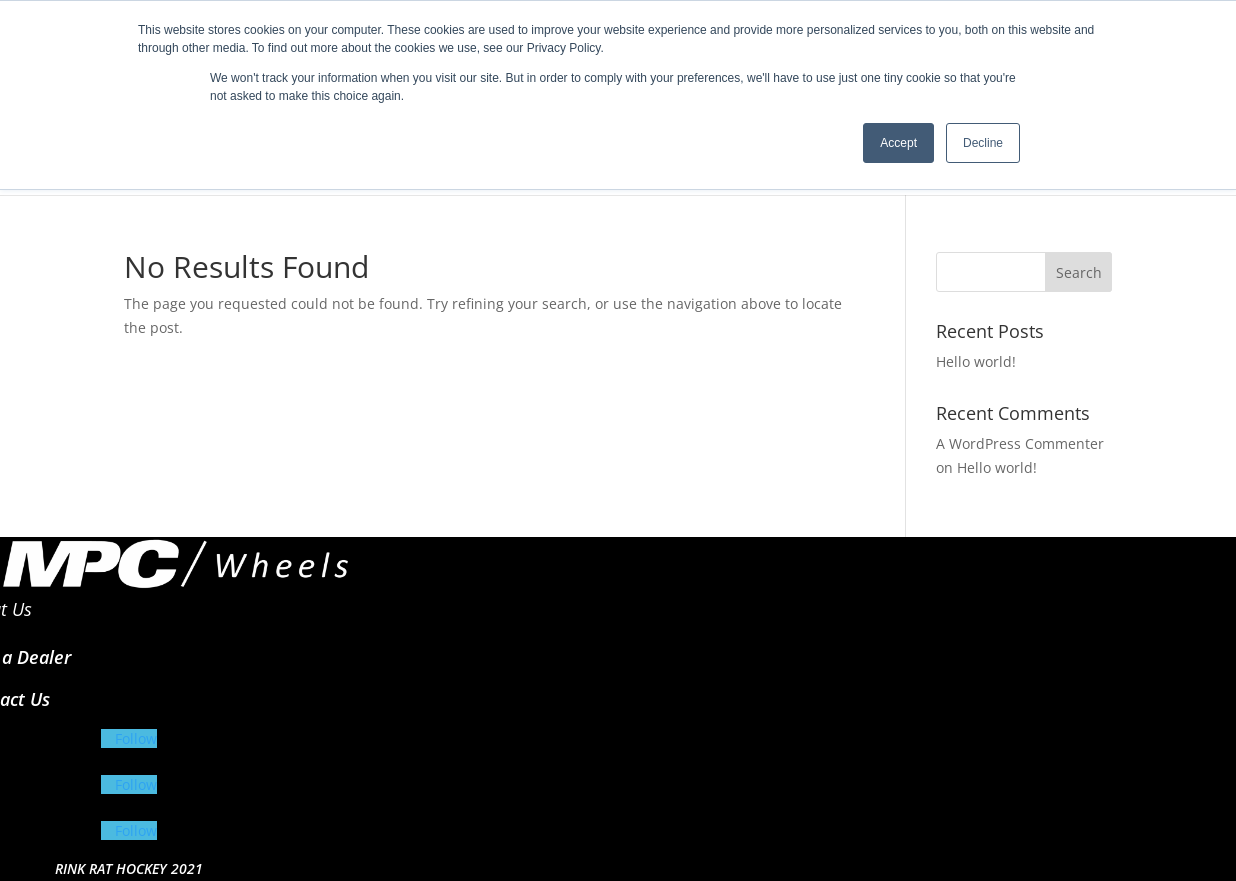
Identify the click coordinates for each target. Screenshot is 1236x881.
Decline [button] (983, 143)
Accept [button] (898, 143)
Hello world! (976, 361)
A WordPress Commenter (1020, 443)
